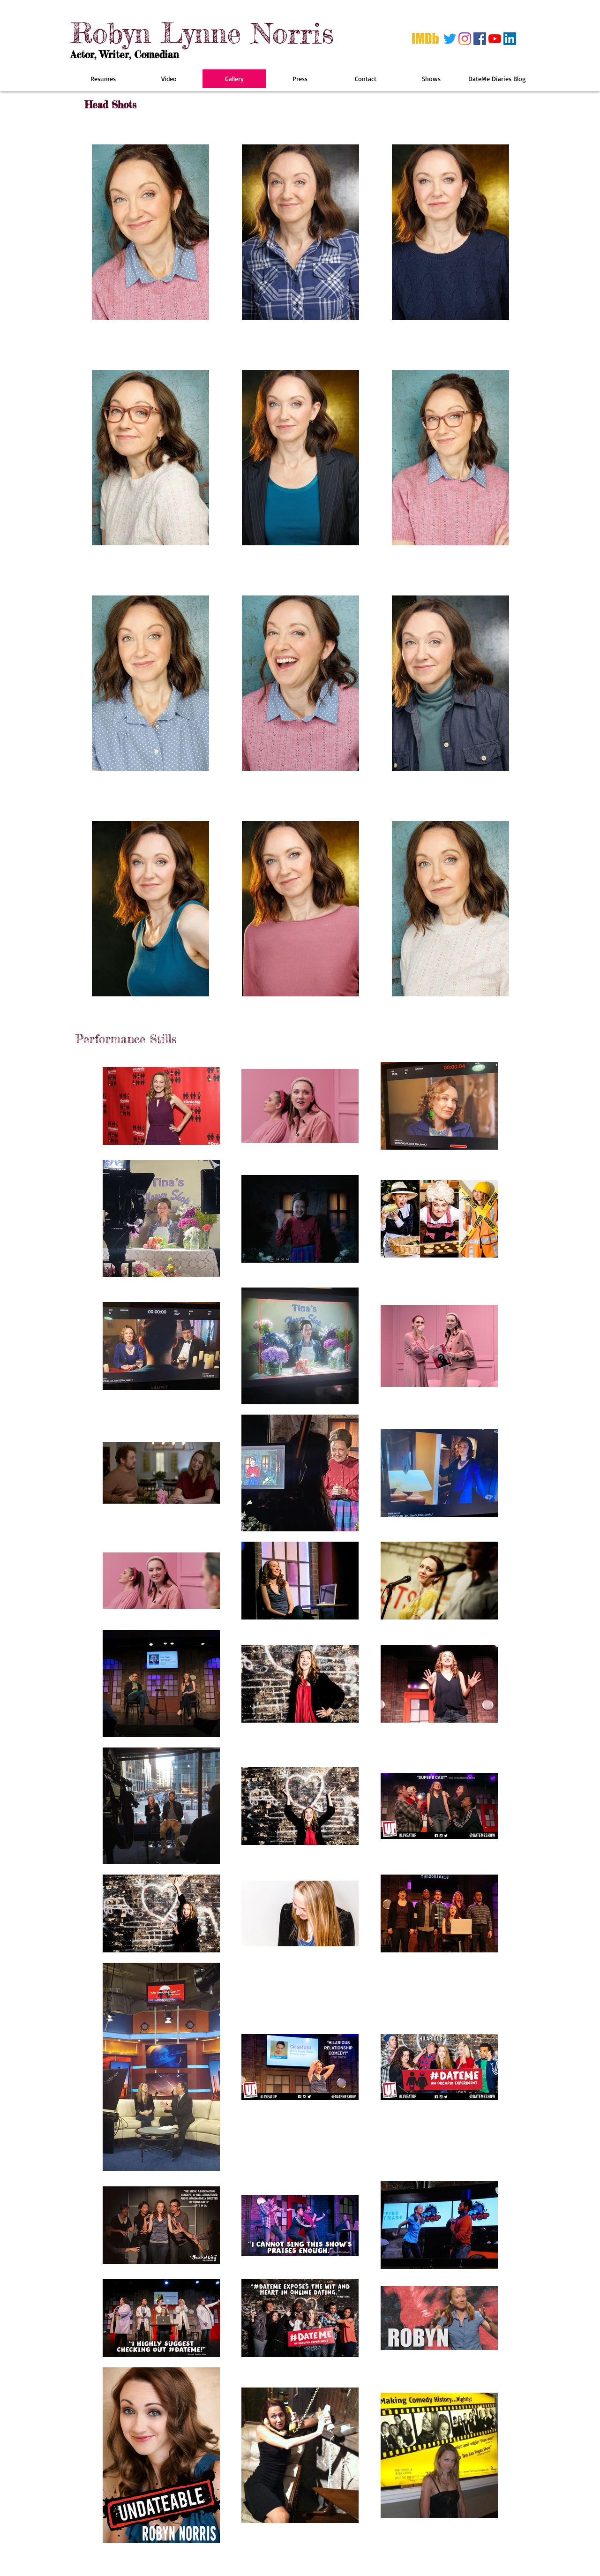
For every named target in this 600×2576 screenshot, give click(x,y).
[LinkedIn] (509, 38)
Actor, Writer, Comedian (124, 54)
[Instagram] (464, 38)
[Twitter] (449, 38)
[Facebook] (479, 38)
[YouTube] (494, 38)
